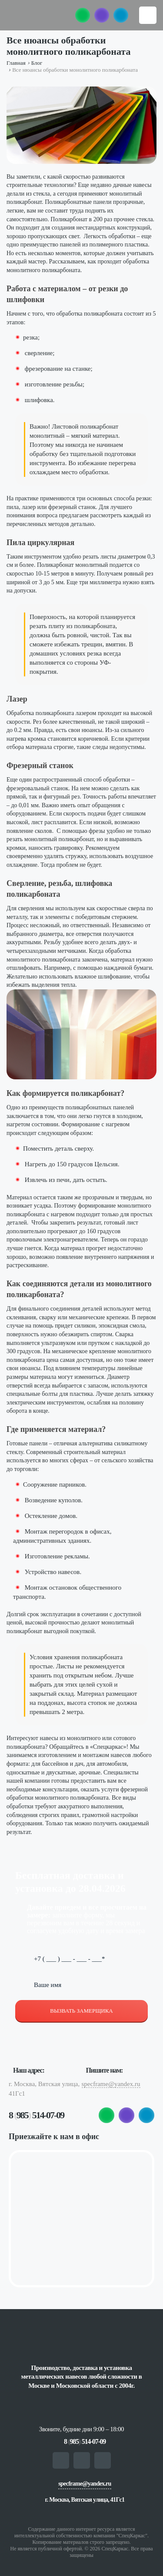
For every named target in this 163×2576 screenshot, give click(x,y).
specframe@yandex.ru (111, 2083)
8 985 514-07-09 (36, 2115)
